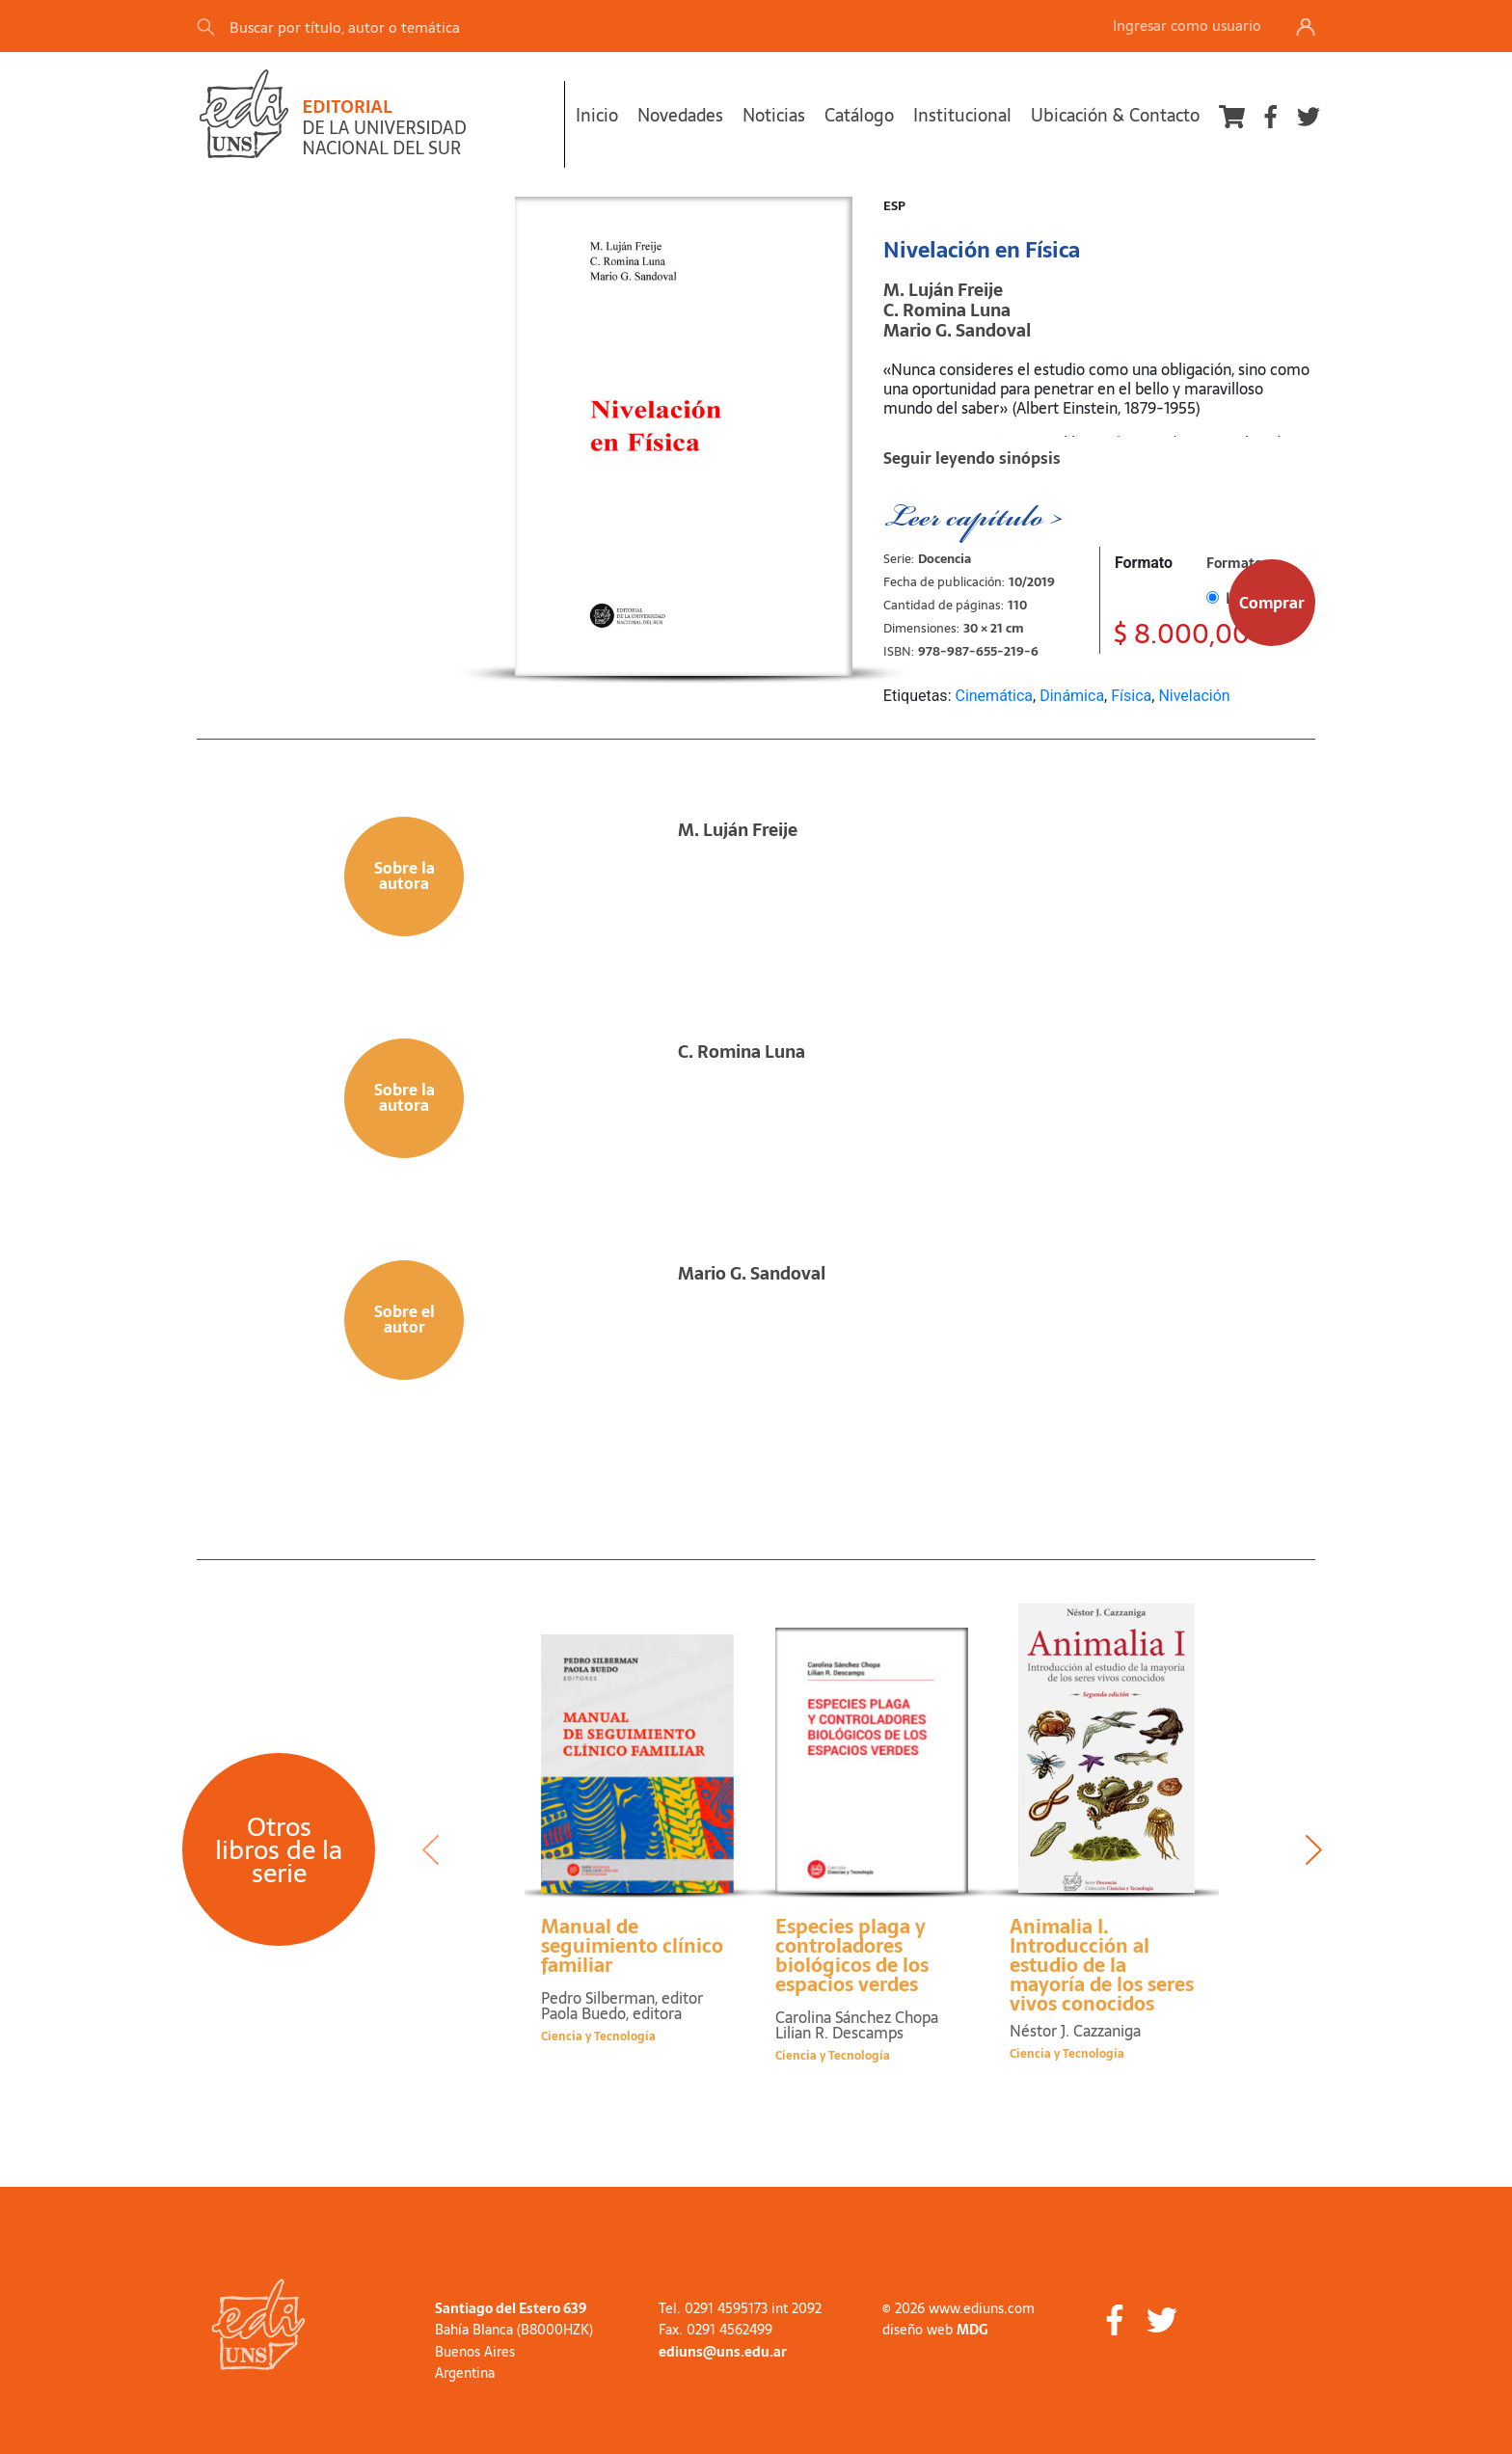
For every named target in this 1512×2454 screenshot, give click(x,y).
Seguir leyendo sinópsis (972, 458)
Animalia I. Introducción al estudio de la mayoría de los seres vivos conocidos (1102, 1965)
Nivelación (1193, 696)
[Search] (466, 26)
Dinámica (1072, 696)
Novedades (680, 115)
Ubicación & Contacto (1115, 115)
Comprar (1272, 602)
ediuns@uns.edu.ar (723, 2351)
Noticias (773, 115)
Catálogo (859, 115)
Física (1131, 696)
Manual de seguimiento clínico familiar (632, 1946)
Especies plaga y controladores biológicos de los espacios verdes (852, 1955)
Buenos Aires (475, 2351)
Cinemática (994, 696)
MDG (972, 2329)
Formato (1144, 562)
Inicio (597, 115)
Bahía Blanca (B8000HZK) (514, 2329)
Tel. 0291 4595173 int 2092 (740, 2308)
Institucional (962, 115)
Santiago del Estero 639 (510, 2308)
